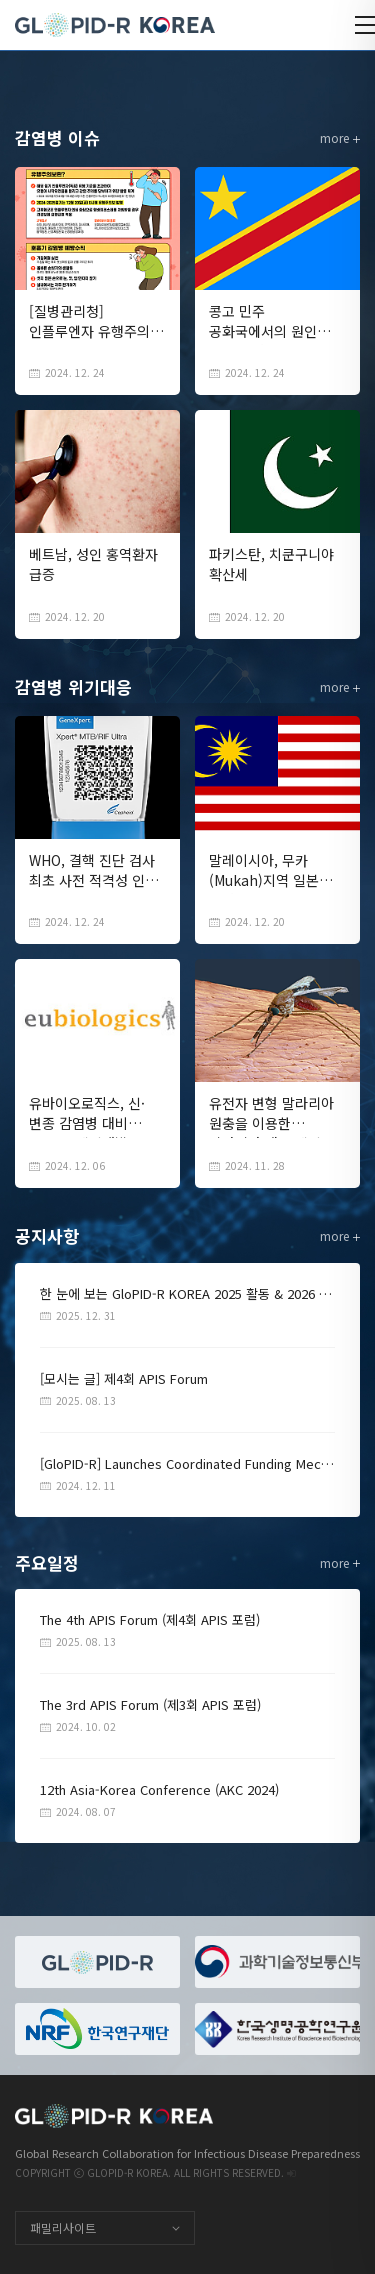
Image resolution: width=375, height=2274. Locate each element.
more (340, 137)
